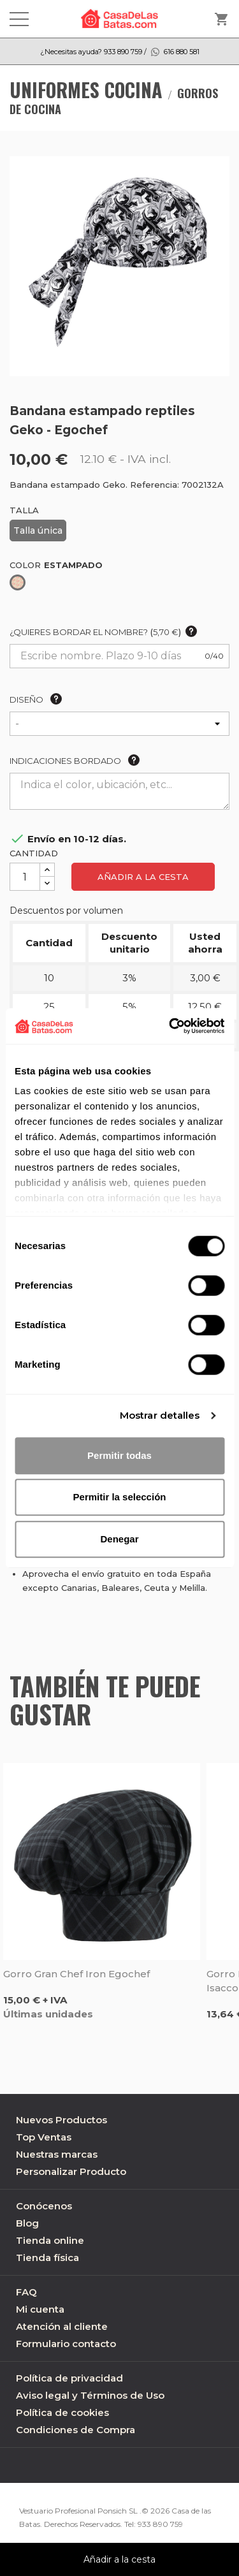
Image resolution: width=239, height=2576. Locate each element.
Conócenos (44, 2206)
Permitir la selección (119, 1496)
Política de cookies (62, 2412)
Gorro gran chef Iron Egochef (76, 1974)
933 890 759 (160, 2524)
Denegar (119, 1538)
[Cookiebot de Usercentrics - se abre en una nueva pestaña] (170, 1026)
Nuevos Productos (61, 2120)
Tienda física (47, 2257)
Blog (27, 2223)
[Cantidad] (25, 877)
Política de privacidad (69, 2378)
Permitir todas (119, 1455)
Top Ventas (43, 2137)
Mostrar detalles (160, 1415)
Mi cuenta (40, 2309)
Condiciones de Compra (75, 2430)
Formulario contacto (66, 2344)
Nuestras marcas (57, 2154)
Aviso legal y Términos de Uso (90, 2395)
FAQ (26, 2292)
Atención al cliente (62, 2326)
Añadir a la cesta (143, 877)
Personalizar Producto (71, 2171)
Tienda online (50, 2240)
